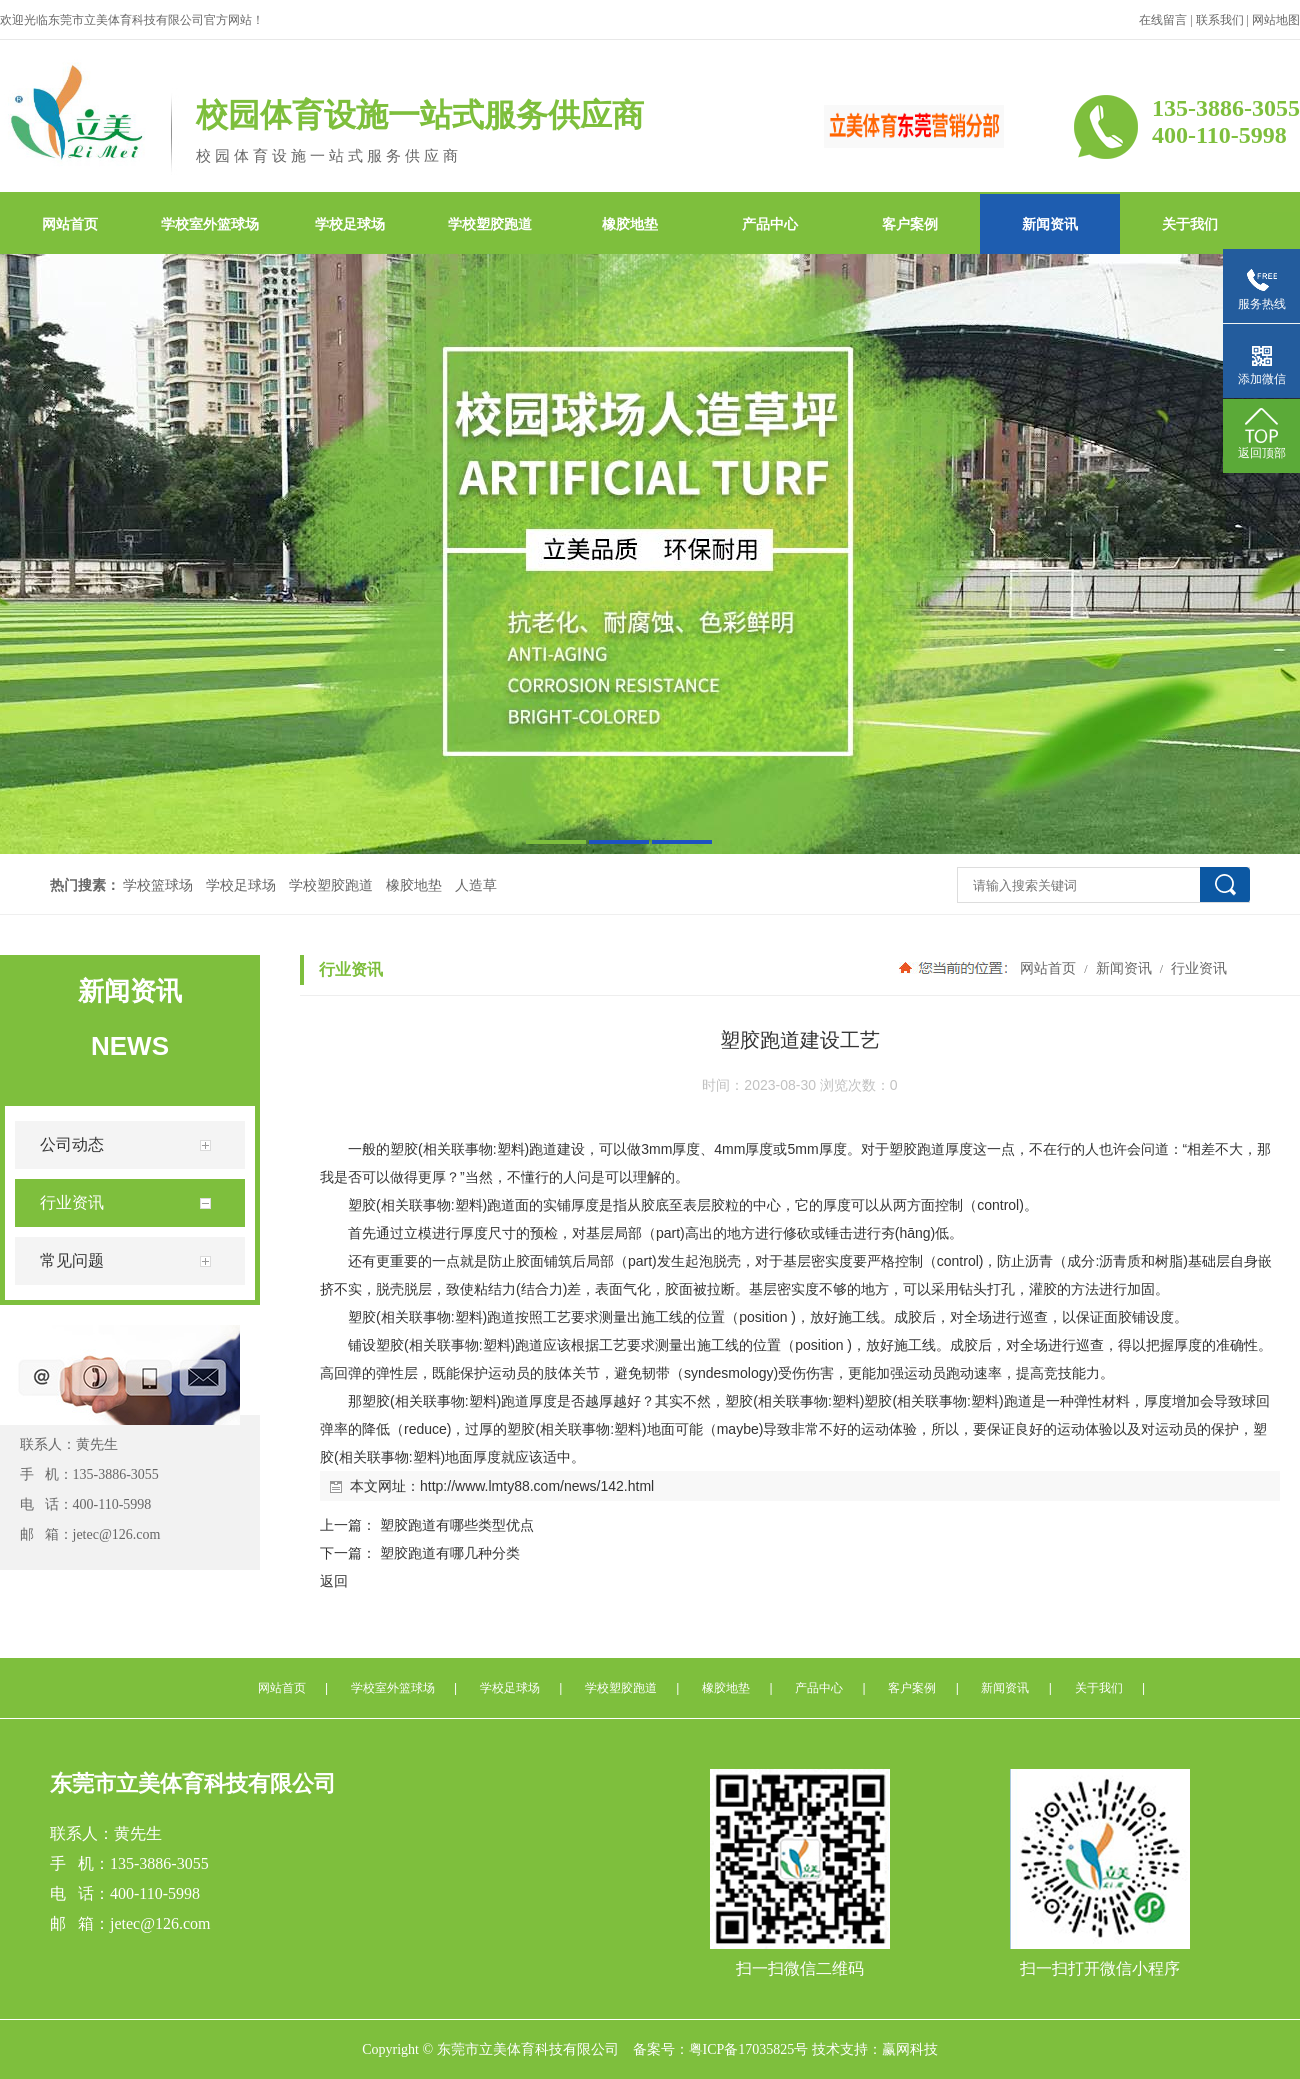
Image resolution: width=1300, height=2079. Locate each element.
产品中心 (770, 224)
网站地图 (1276, 20)
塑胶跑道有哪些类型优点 (457, 1525)
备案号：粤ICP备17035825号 (721, 2049)
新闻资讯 (1050, 224)
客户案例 (910, 224)
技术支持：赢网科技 (875, 2049)
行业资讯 (1199, 968)
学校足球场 (350, 224)
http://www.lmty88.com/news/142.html (537, 1486)
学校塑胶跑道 (490, 224)
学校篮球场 (158, 885)
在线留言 (1163, 20)
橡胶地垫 (630, 224)
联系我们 (1220, 20)
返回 (334, 1581)
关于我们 (1190, 224)
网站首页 (70, 224)
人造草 (476, 885)
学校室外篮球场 (210, 224)
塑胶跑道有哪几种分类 (450, 1553)
